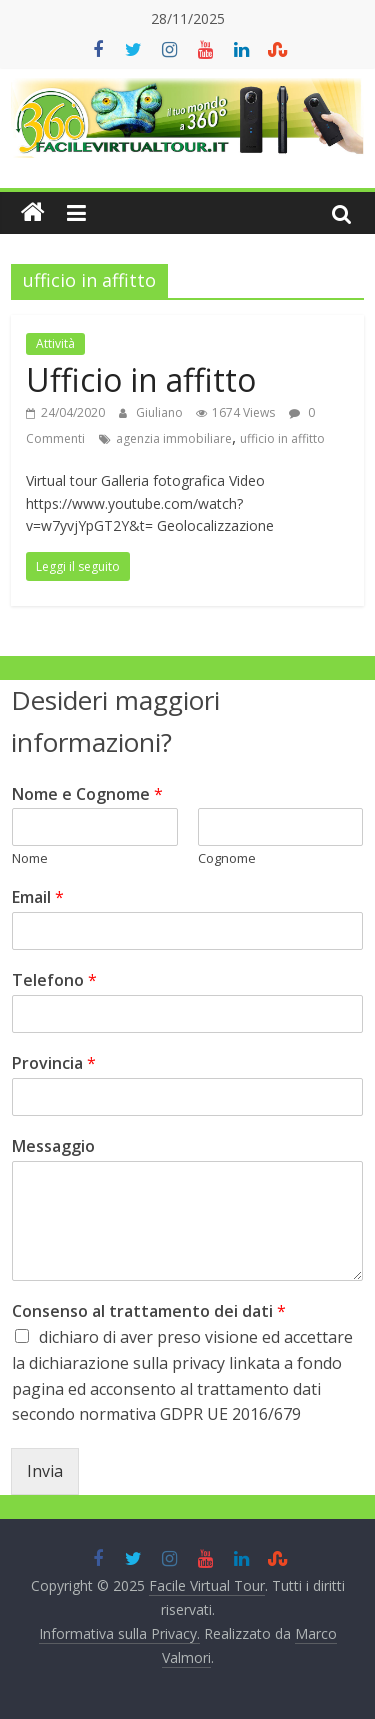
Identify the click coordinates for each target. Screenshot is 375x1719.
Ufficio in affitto (141, 379)
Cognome (227, 858)
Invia (45, 1471)
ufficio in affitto (282, 438)
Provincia (54, 1063)
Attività (55, 343)
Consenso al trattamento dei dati (149, 1311)
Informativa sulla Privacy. (119, 1633)
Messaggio (53, 1146)
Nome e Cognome (87, 794)
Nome (30, 858)
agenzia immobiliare (174, 438)
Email (38, 897)
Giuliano (161, 412)
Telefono (54, 980)
